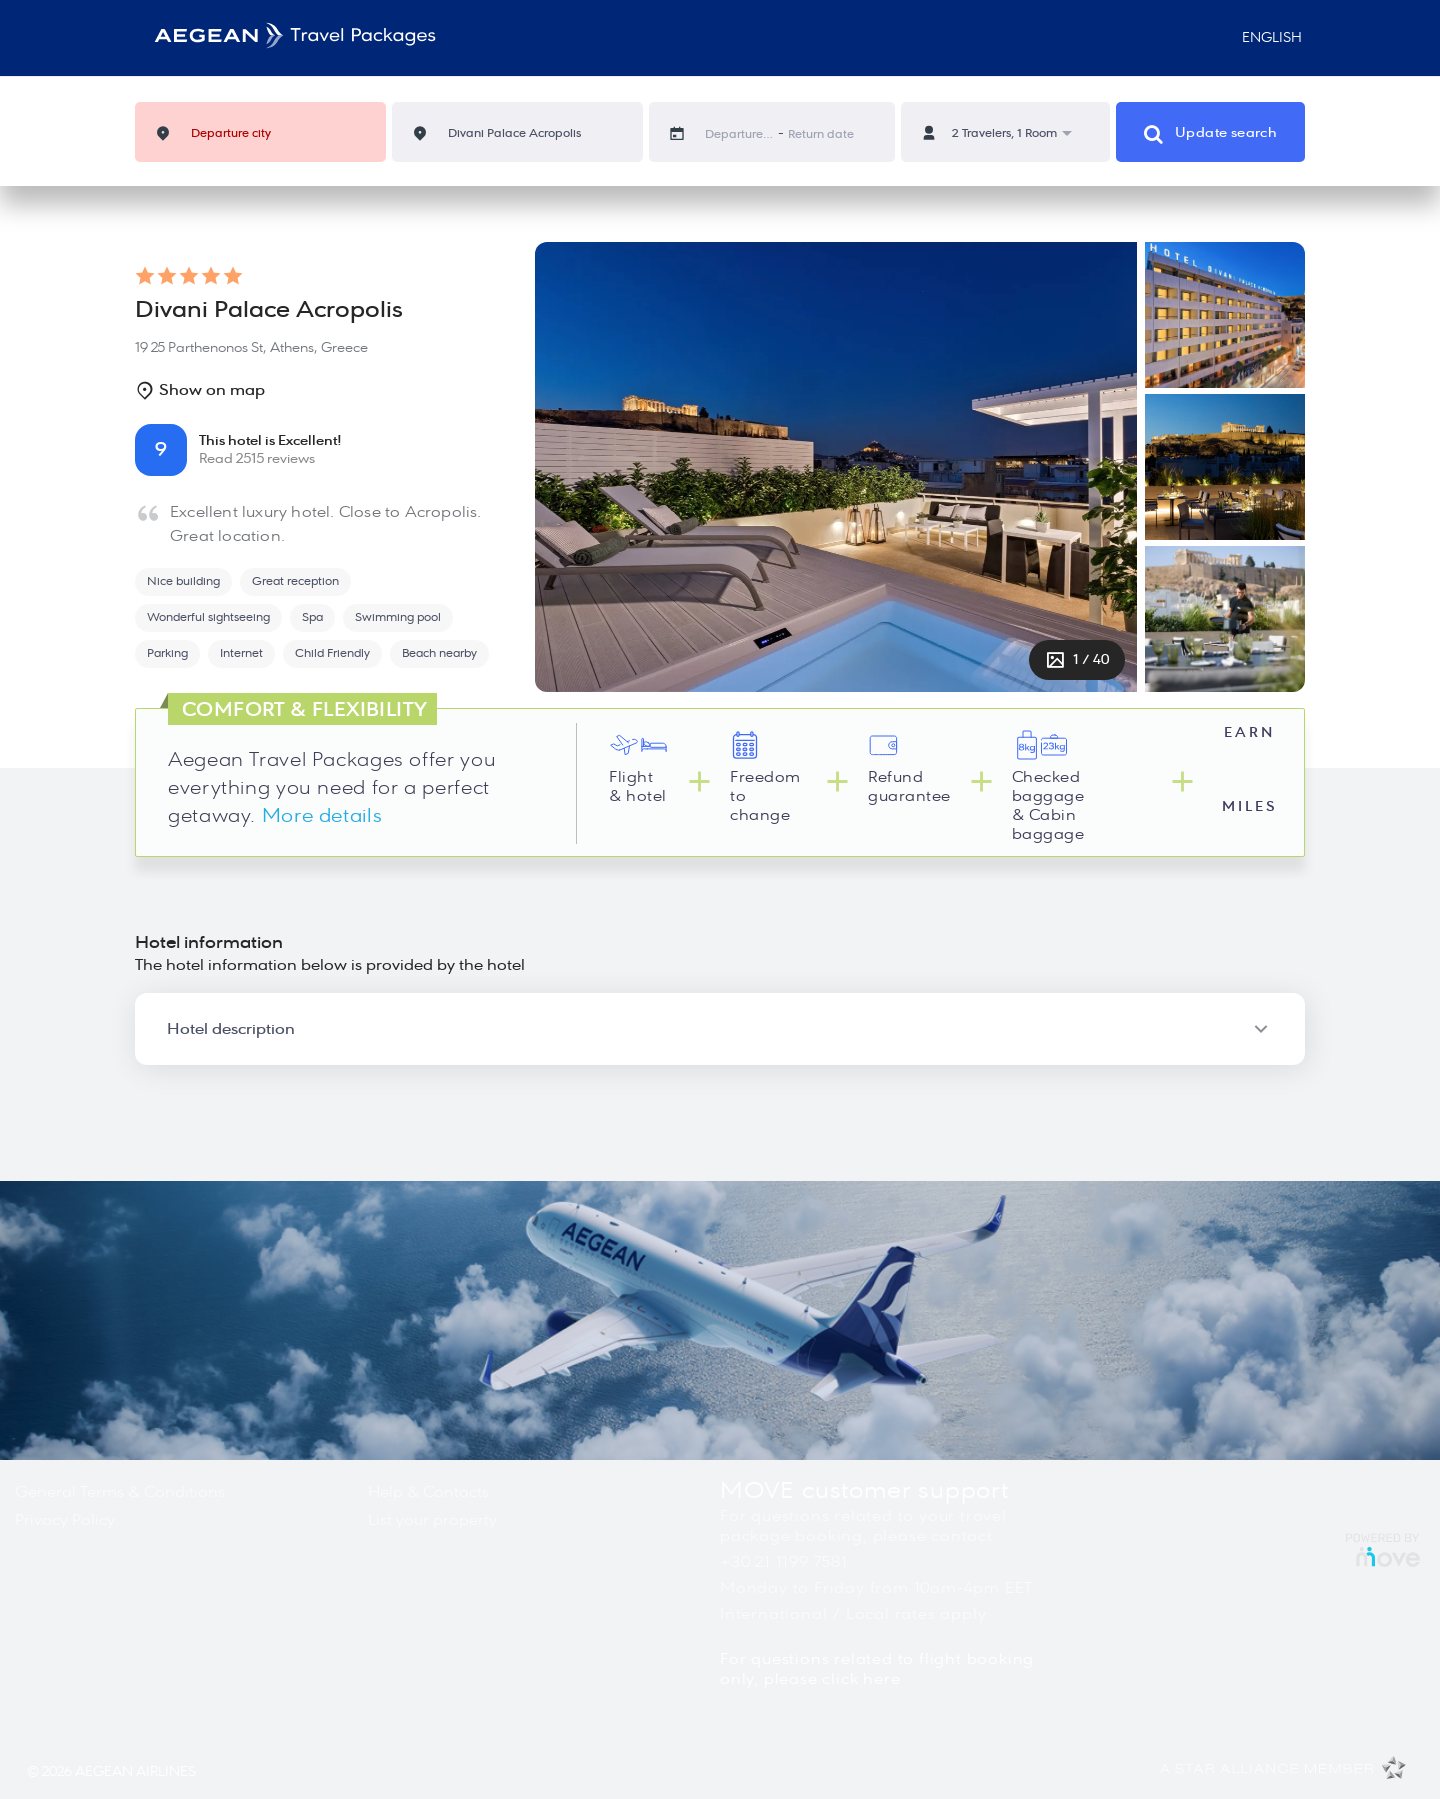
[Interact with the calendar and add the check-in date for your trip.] (687, 133)
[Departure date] (739, 134)
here (881, 1679)
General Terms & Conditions (120, 1492)
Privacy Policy (65, 1520)
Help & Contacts (428, 1492)
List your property (432, 1520)
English (1264, 38)
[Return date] (822, 134)
